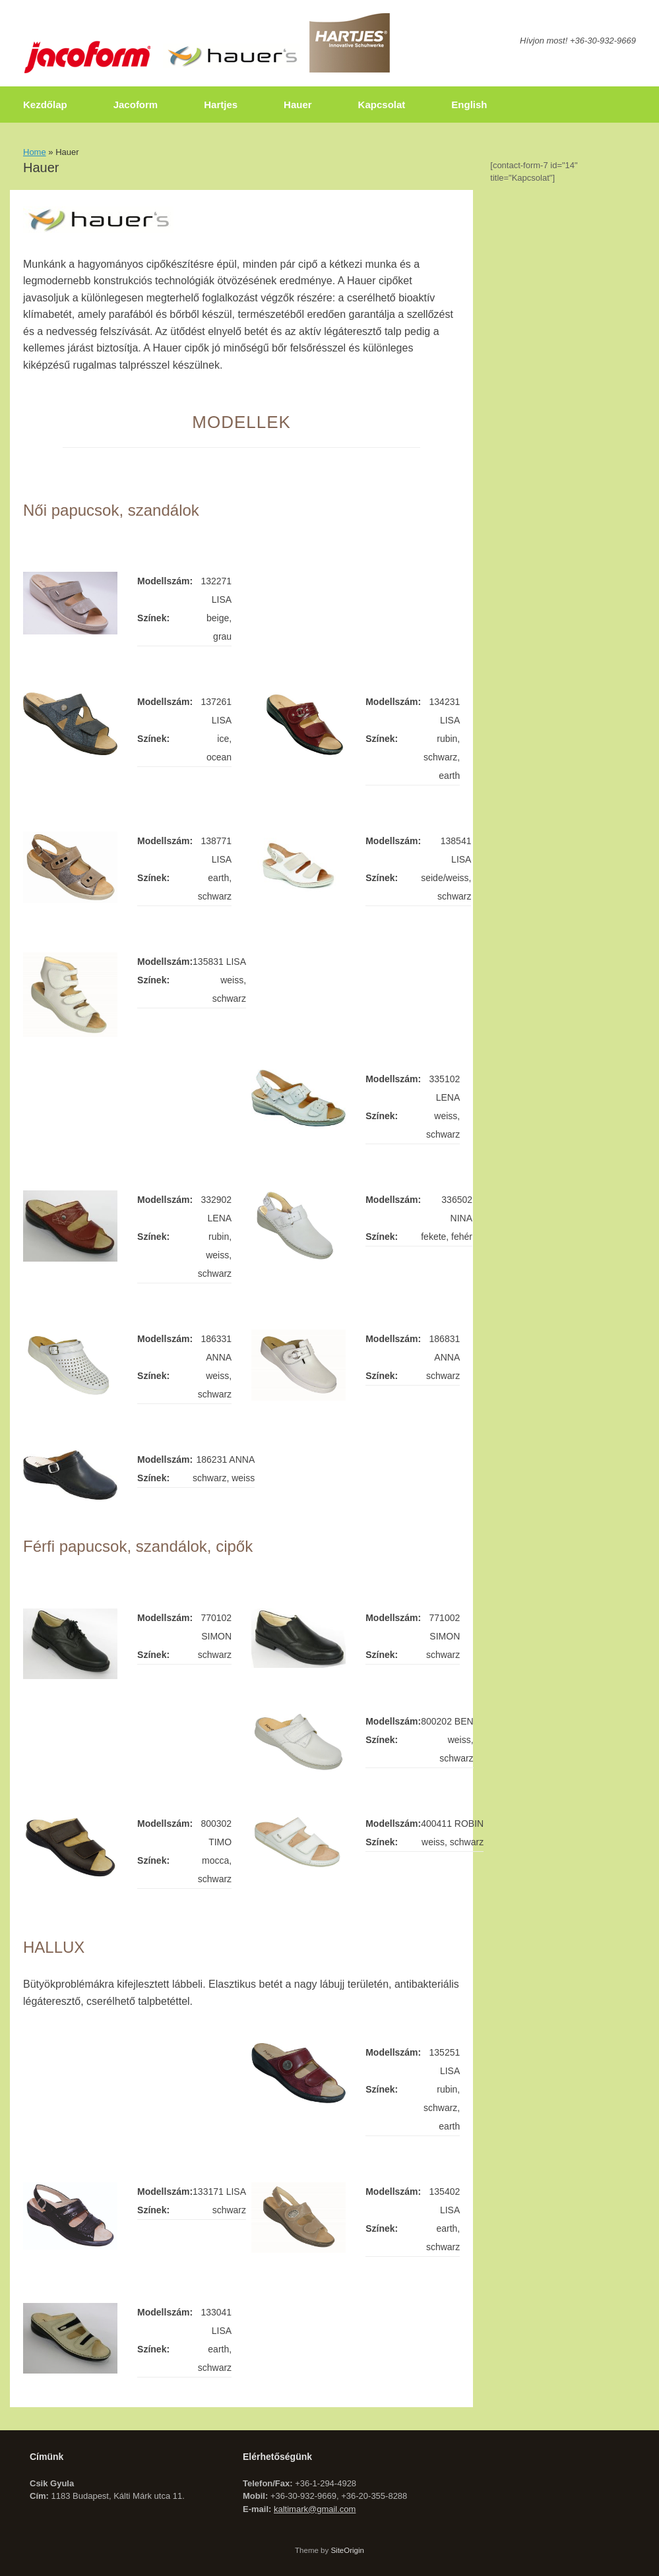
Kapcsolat (382, 104)
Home (34, 152)
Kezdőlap (45, 104)
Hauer (298, 104)
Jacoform (135, 104)
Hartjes (220, 104)
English (469, 104)
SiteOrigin (347, 2550)
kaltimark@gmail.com (315, 2509)
